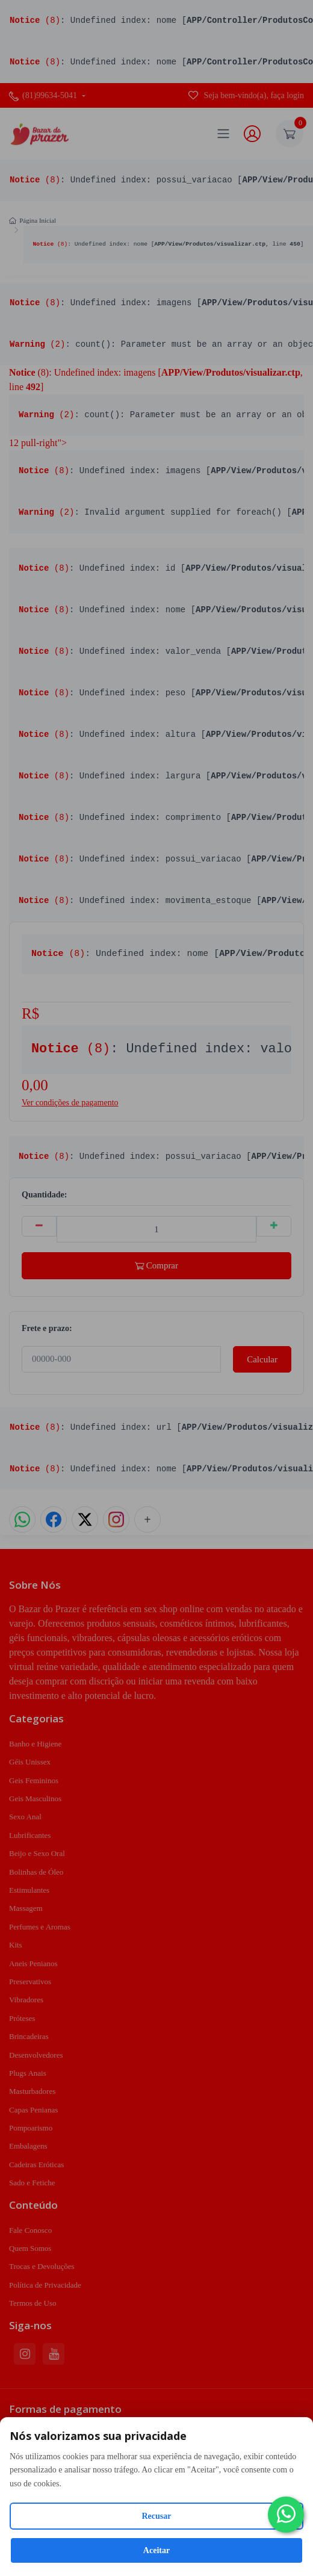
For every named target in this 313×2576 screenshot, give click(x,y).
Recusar (157, 2516)
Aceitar (156, 2550)
